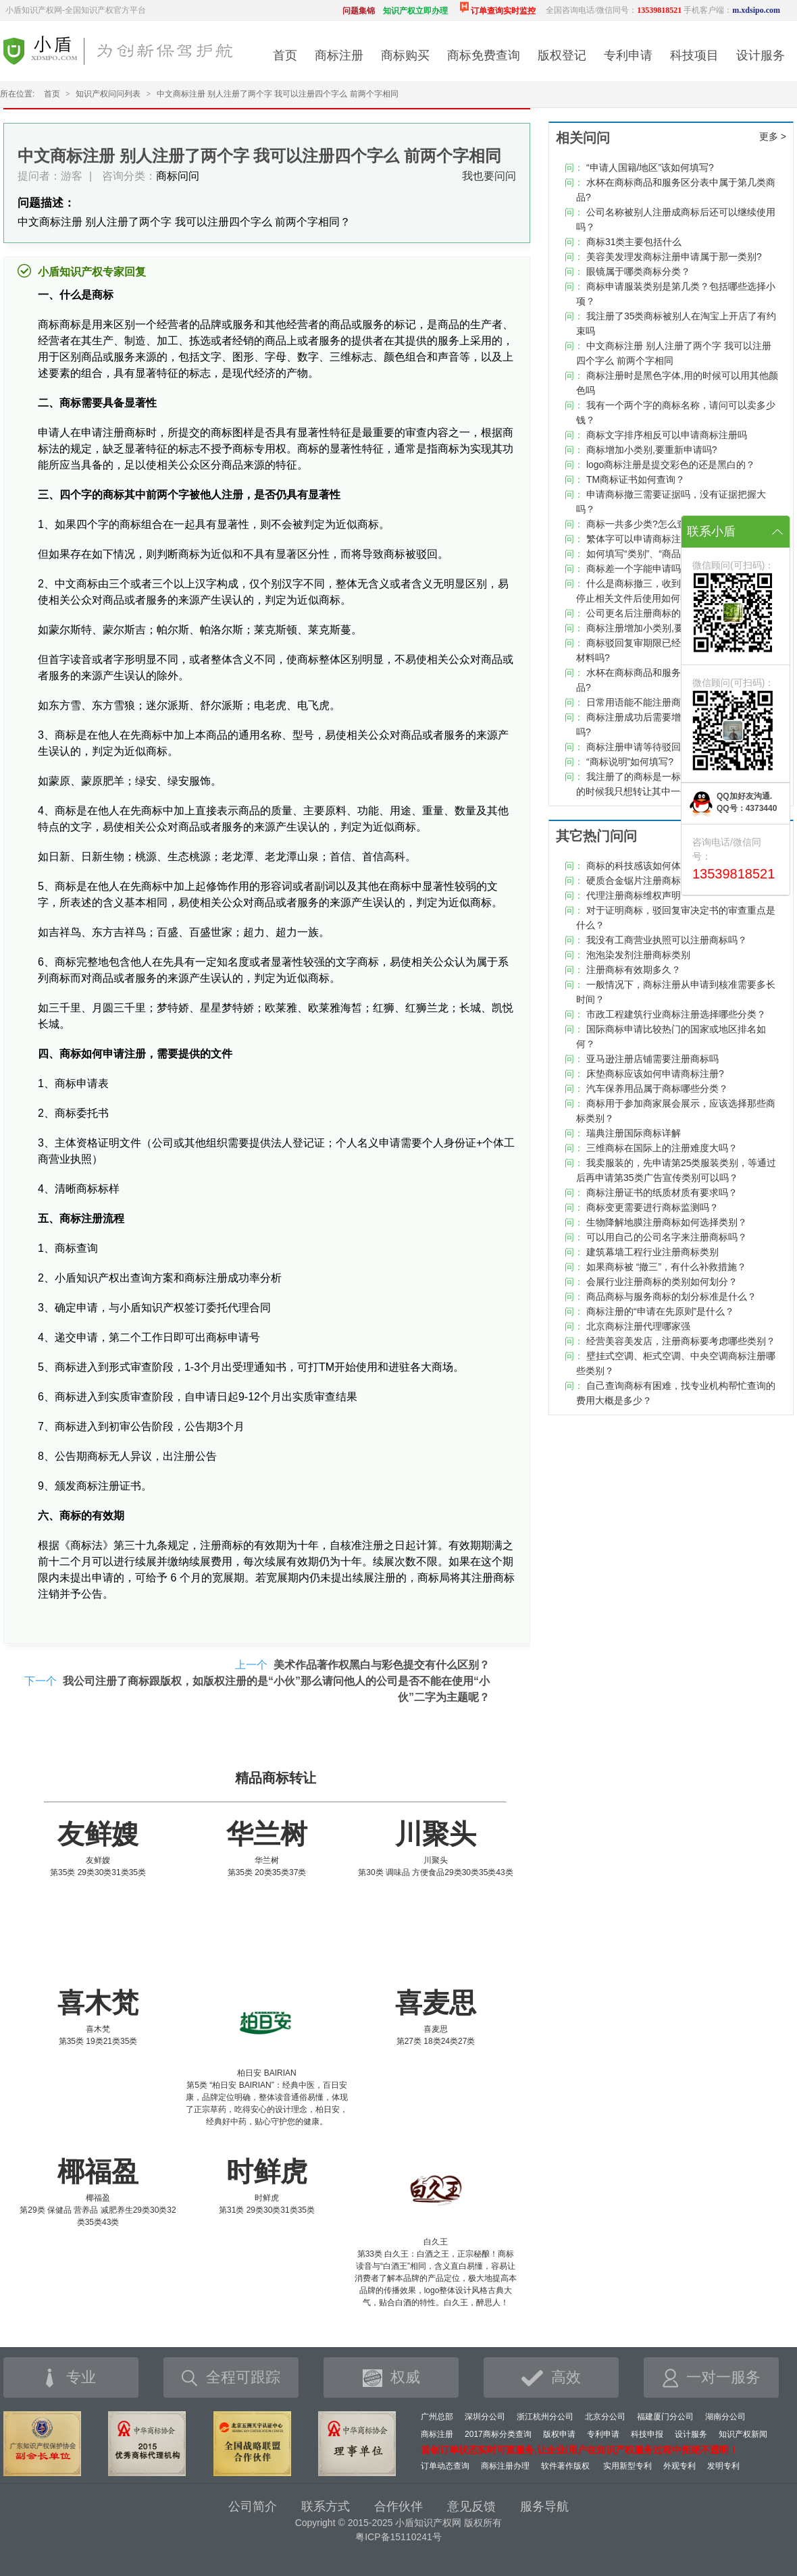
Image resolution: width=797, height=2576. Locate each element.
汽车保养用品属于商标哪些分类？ (657, 1088)
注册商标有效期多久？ (633, 969)
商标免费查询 (483, 55)
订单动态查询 (445, 2466)
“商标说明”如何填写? (629, 761)
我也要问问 (489, 176)
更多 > (772, 136)
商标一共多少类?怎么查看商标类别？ (664, 524)
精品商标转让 (275, 1777)
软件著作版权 (565, 2466)
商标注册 (339, 55)
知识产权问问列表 (108, 94)
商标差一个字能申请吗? (636, 568)
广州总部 (437, 2416)
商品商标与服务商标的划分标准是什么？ (671, 1296)
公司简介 (252, 2506)
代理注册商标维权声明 (633, 895)
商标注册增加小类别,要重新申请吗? (661, 628)
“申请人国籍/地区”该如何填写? (650, 167)
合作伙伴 (398, 2506)
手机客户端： (732, 10)
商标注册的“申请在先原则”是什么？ (660, 1311)
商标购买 (405, 55)
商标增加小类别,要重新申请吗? (651, 449)
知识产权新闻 (743, 2434)
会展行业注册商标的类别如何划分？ (662, 1281)
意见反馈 (471, 2506)
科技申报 (647, 2434)
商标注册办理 (505, 2466)
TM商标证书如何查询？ (635, 479)
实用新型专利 (627, 2466)
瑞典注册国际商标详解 (633, 1133)
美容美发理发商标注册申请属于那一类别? (674, 256)
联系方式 (325, 2506)
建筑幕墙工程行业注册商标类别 (652, 1251)
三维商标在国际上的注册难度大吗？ (662, 1147)
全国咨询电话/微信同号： (614, 10)
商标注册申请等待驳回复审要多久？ (662, 746)
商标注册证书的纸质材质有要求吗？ (662, 1192)
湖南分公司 (725, 2416)
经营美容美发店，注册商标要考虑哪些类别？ (680, 1341)
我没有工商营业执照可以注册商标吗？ (666, 940)
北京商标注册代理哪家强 (638, 1326)
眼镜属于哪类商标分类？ (638, 271)
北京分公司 (605, 2416)
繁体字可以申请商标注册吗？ (647, 538)
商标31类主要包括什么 (634, 241)
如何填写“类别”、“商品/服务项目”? (657, 553)
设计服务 (760, 55)
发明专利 (723, 2466)
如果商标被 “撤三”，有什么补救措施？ (666, 1266)
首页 (285, 55)
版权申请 (559, 2434)
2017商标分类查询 (498, 2434)
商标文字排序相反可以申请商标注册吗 (666, 434)
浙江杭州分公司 (545, 2416)
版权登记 (562, 55)
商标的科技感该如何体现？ (643, 865)
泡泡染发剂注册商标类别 (638, 954)
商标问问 (177, 176)
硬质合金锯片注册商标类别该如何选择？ (671, 880)
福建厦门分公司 (665, 2416)
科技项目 (694, 55)
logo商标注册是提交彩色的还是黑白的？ (670, 464)
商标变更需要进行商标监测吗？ (652, 1207)
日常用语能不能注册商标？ (643, 702)
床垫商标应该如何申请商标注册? (655, 1073)
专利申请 (628, 55)
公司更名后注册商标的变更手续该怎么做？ (676, 613)
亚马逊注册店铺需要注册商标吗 (652, 1058)
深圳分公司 (485, 2416)
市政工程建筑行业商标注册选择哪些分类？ (676, 1014)
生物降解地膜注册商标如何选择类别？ (666, 1222)
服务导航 (544, 2506)
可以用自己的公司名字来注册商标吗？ (666, 1237)
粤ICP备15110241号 (398, 2536)
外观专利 (679, 2466)
